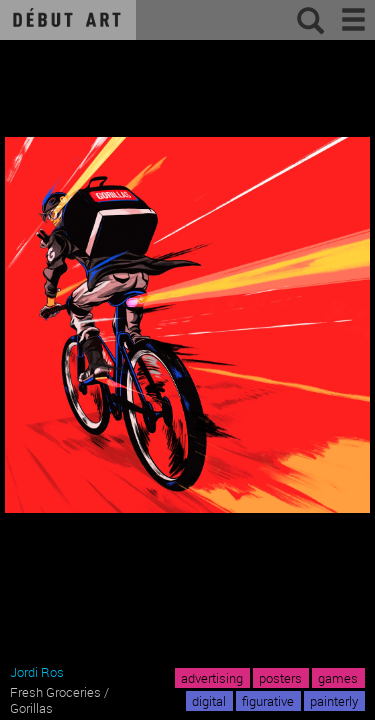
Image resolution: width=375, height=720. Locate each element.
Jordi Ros (37, 672)
